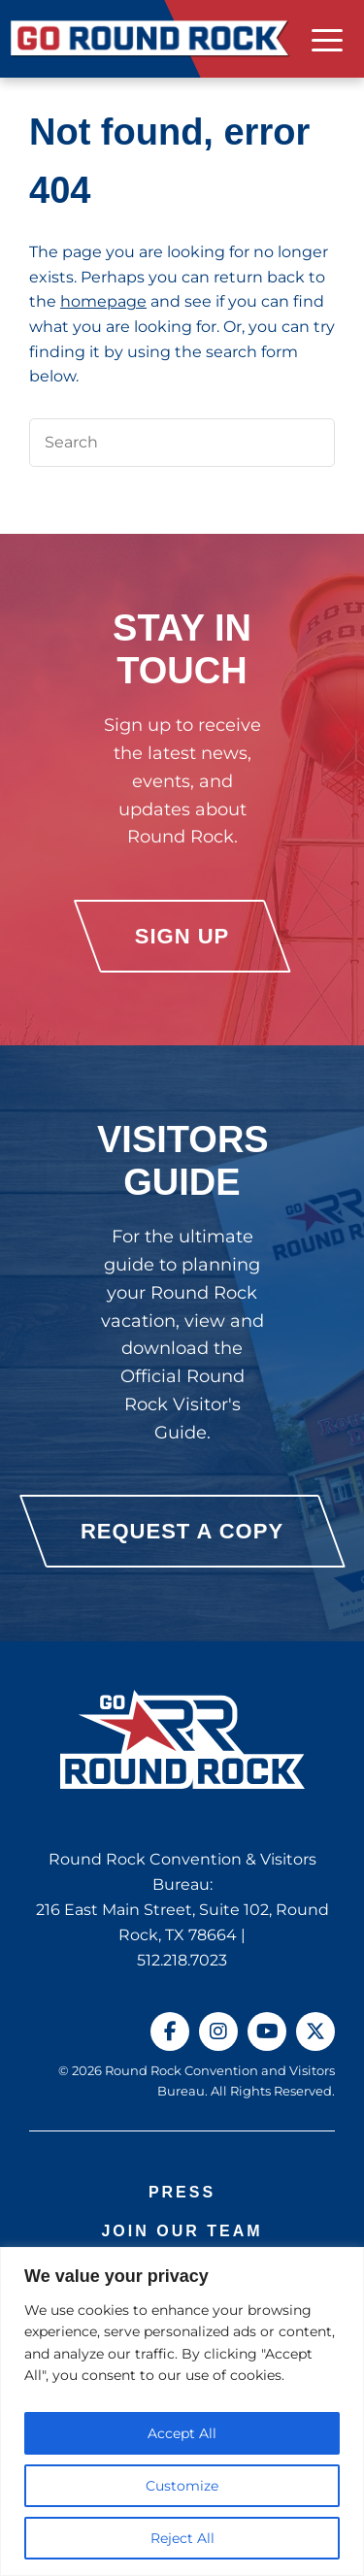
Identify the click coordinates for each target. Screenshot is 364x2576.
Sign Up (182, 936)
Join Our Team (181, 2231)
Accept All (182, 2433)
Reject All (182, 2538)
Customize (182, 2485)
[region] (182, 2411)
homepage (103, 301)
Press (182, 2192)
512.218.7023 (182, 1960)
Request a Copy (182, 1531)
